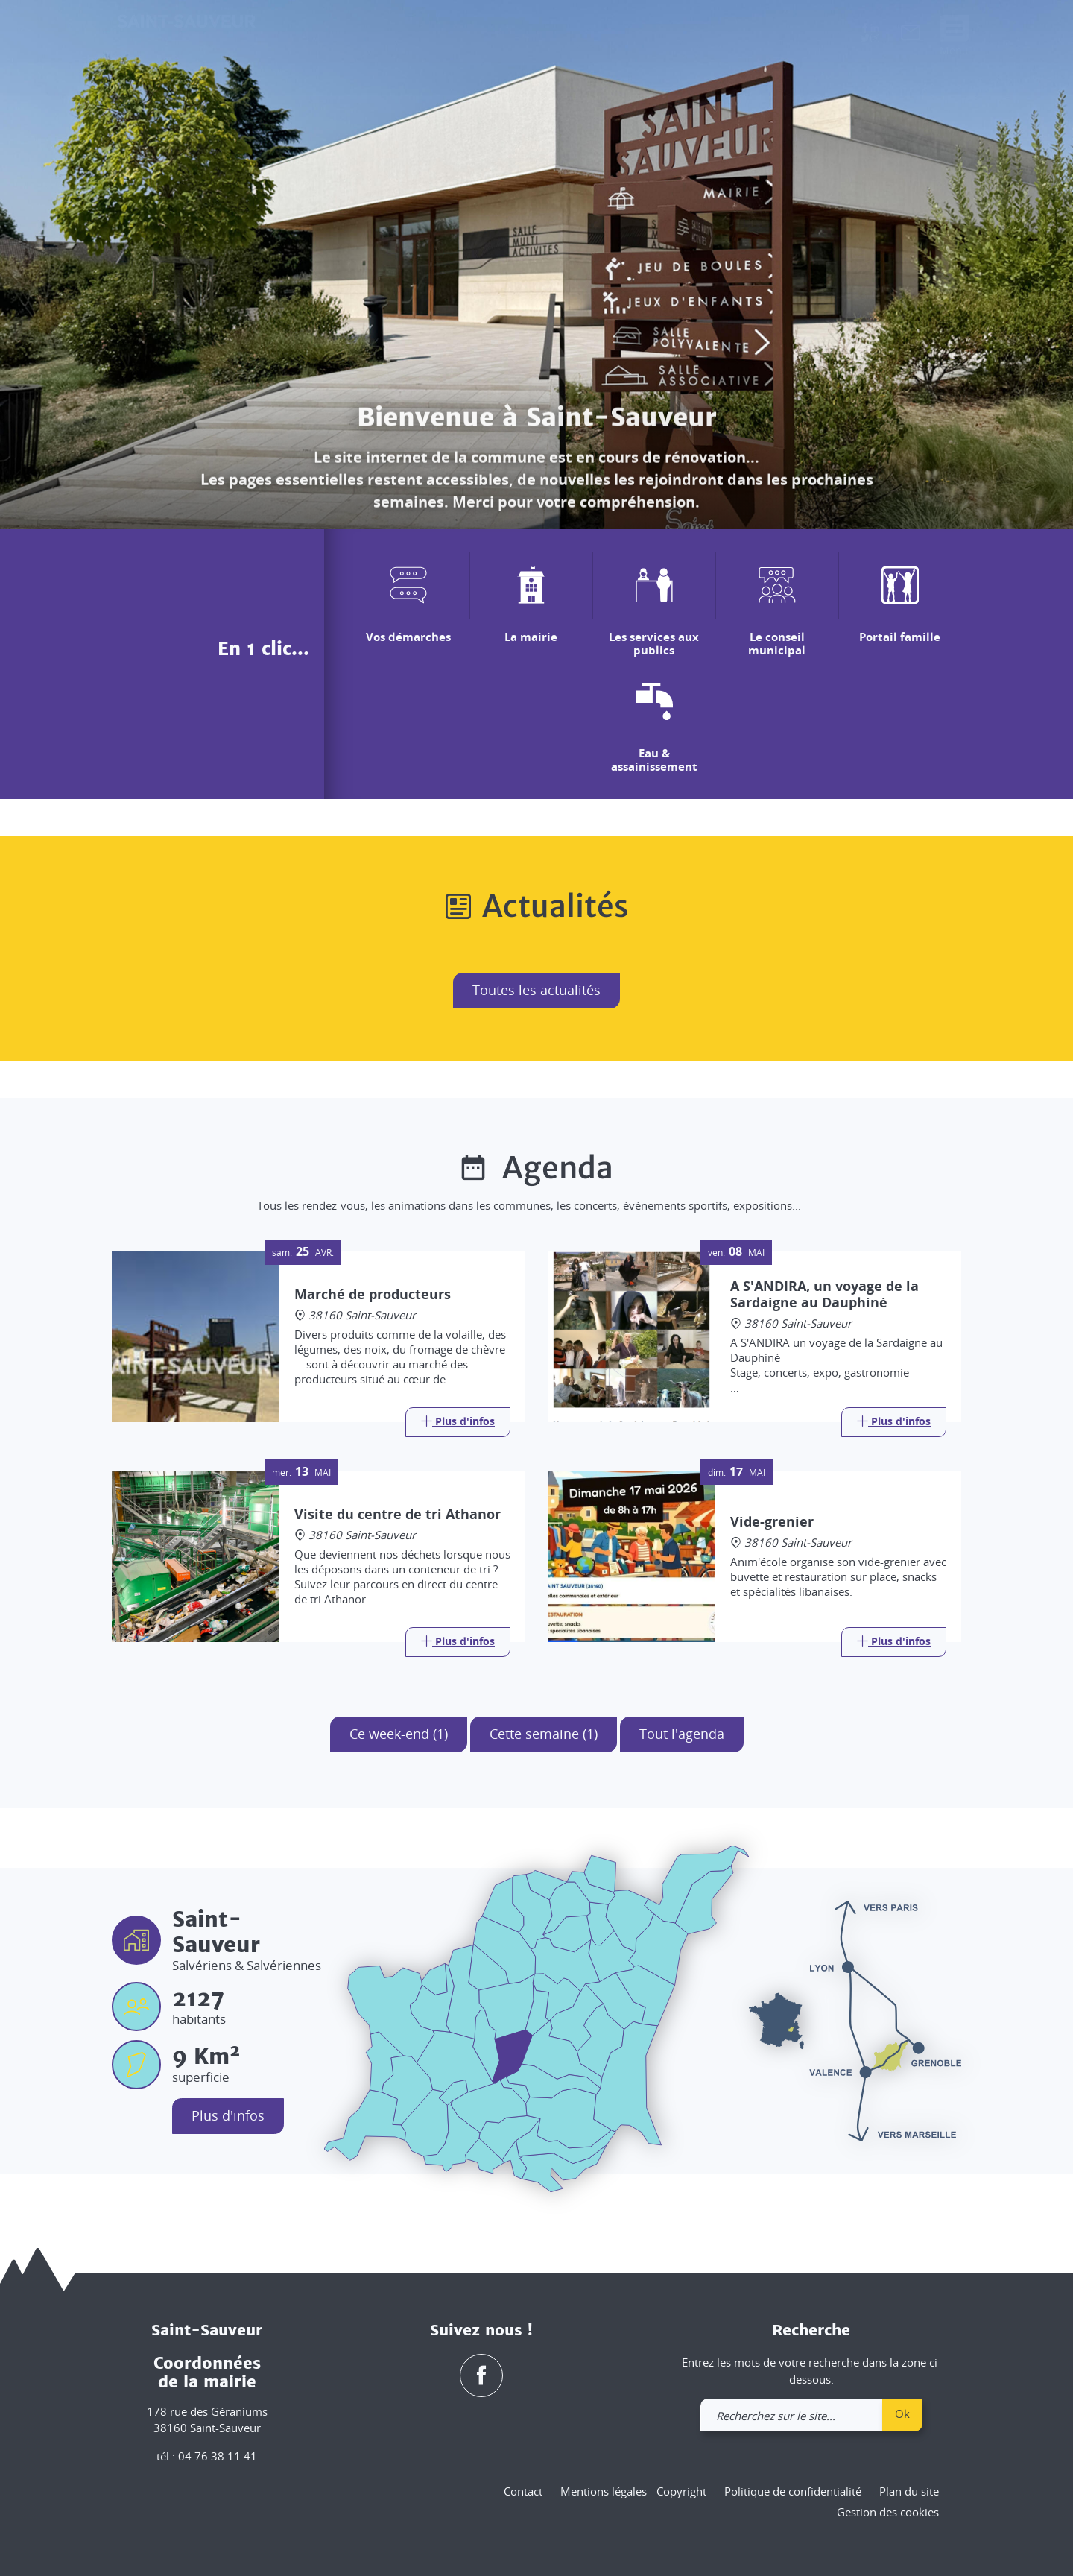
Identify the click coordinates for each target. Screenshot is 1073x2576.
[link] (910, 35)
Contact (523, 2491)
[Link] (457, 1422)
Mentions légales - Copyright (633, 2491)
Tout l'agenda (681, 1734)
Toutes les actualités (536, 990)
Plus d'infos (228, 2115)
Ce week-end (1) (398, 1734)
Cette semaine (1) (544, 1734)
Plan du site (909, 2491)
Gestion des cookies (888, 2511)
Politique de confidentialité (792, 2491)
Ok (902, 2413)
